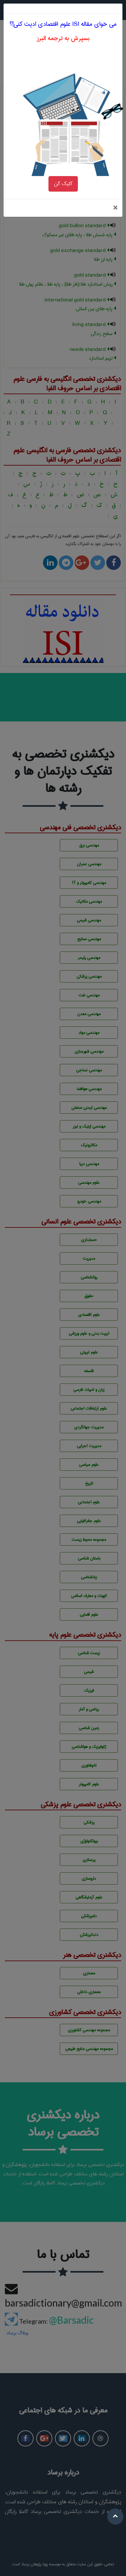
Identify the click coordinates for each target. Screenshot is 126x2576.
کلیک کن (63, 163)
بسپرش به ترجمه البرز (63, 18)
